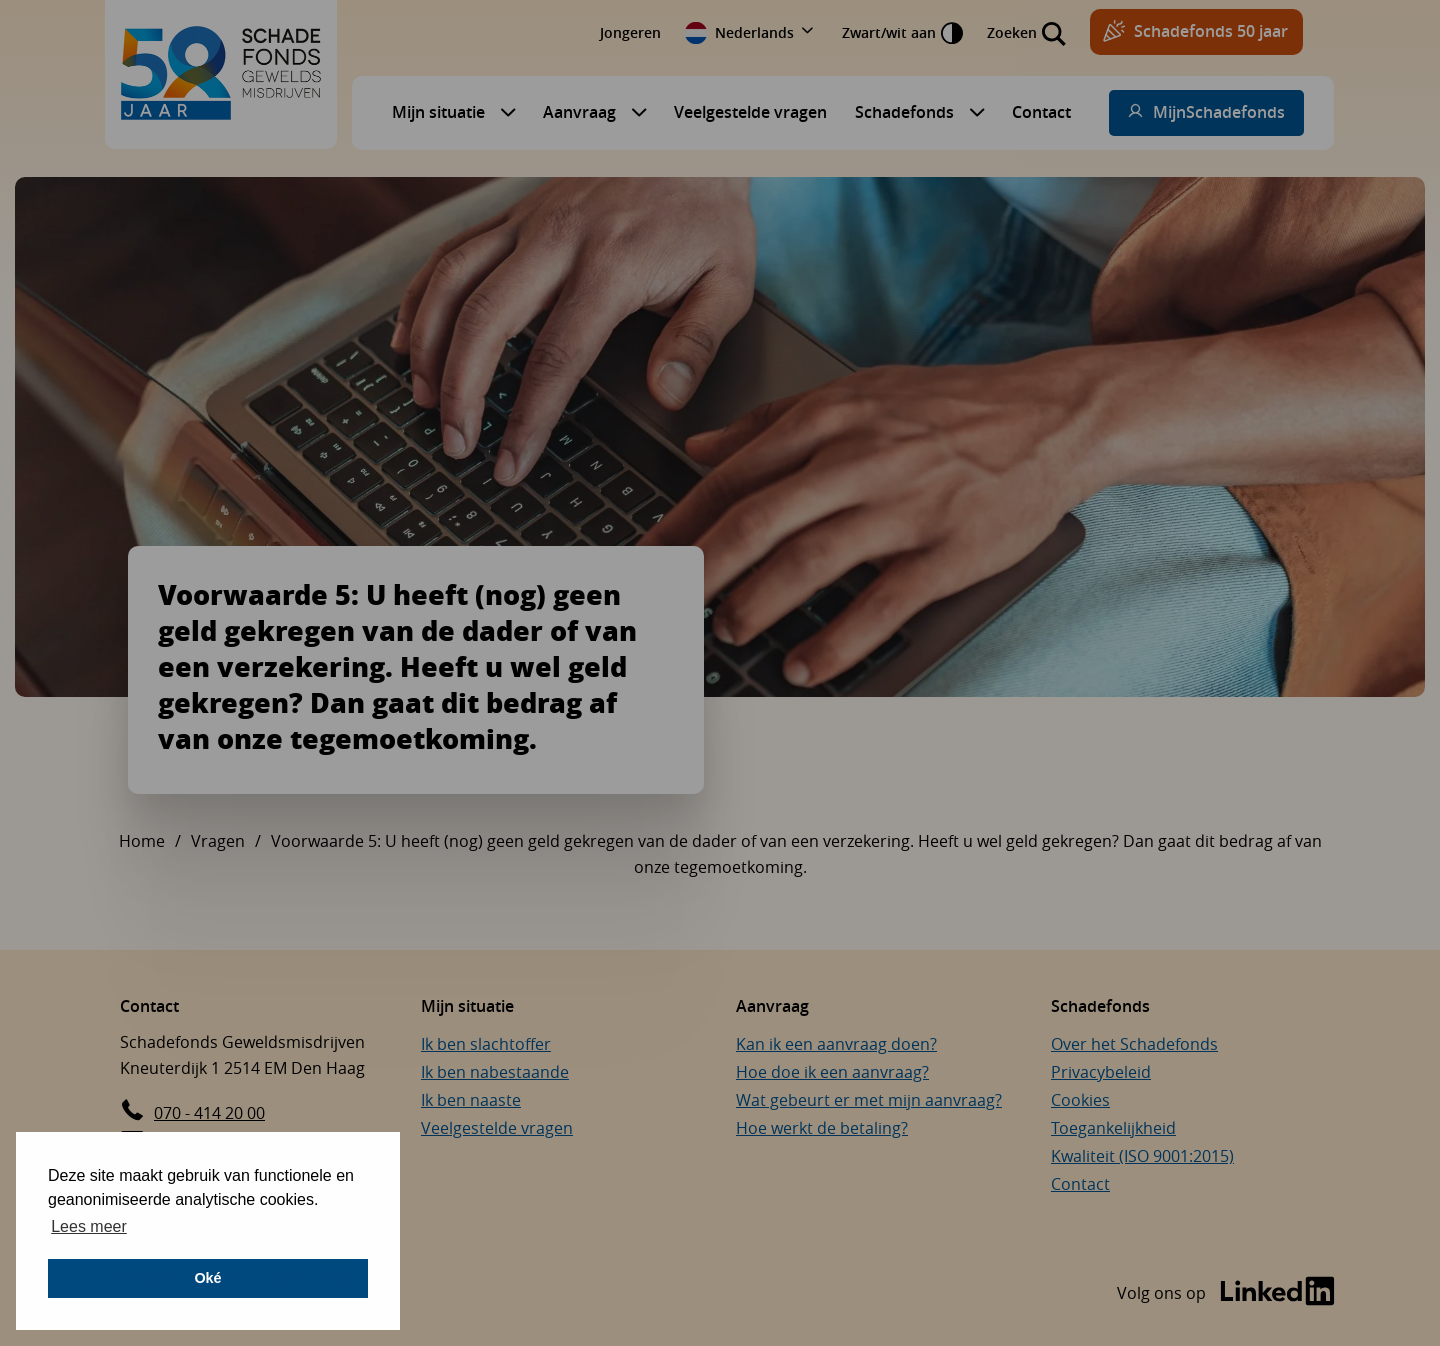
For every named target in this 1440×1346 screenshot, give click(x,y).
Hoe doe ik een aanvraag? (832, 1072)
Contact (1041, 112)
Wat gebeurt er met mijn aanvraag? (869, 1100)
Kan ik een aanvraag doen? (836, 1044)
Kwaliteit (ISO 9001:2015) (1142, 1156)
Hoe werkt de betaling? (822, 1128)
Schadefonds (904, 112)
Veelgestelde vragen (750, 112)
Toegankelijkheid (1113, 1128)
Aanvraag (579, 112)
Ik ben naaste (471, 1100)
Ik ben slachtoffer (486, 1044)
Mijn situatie (438, 112)
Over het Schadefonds (1134, 1044)
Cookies (1080, 1100)
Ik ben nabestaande (495, 1072)
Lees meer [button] (89, 1226)
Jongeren (630, 32)
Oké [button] (207, 1278)
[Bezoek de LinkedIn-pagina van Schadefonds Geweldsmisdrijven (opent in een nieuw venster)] (1226, 1293)
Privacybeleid (1101, 1072)
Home (142, 841)
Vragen (218, 841)
